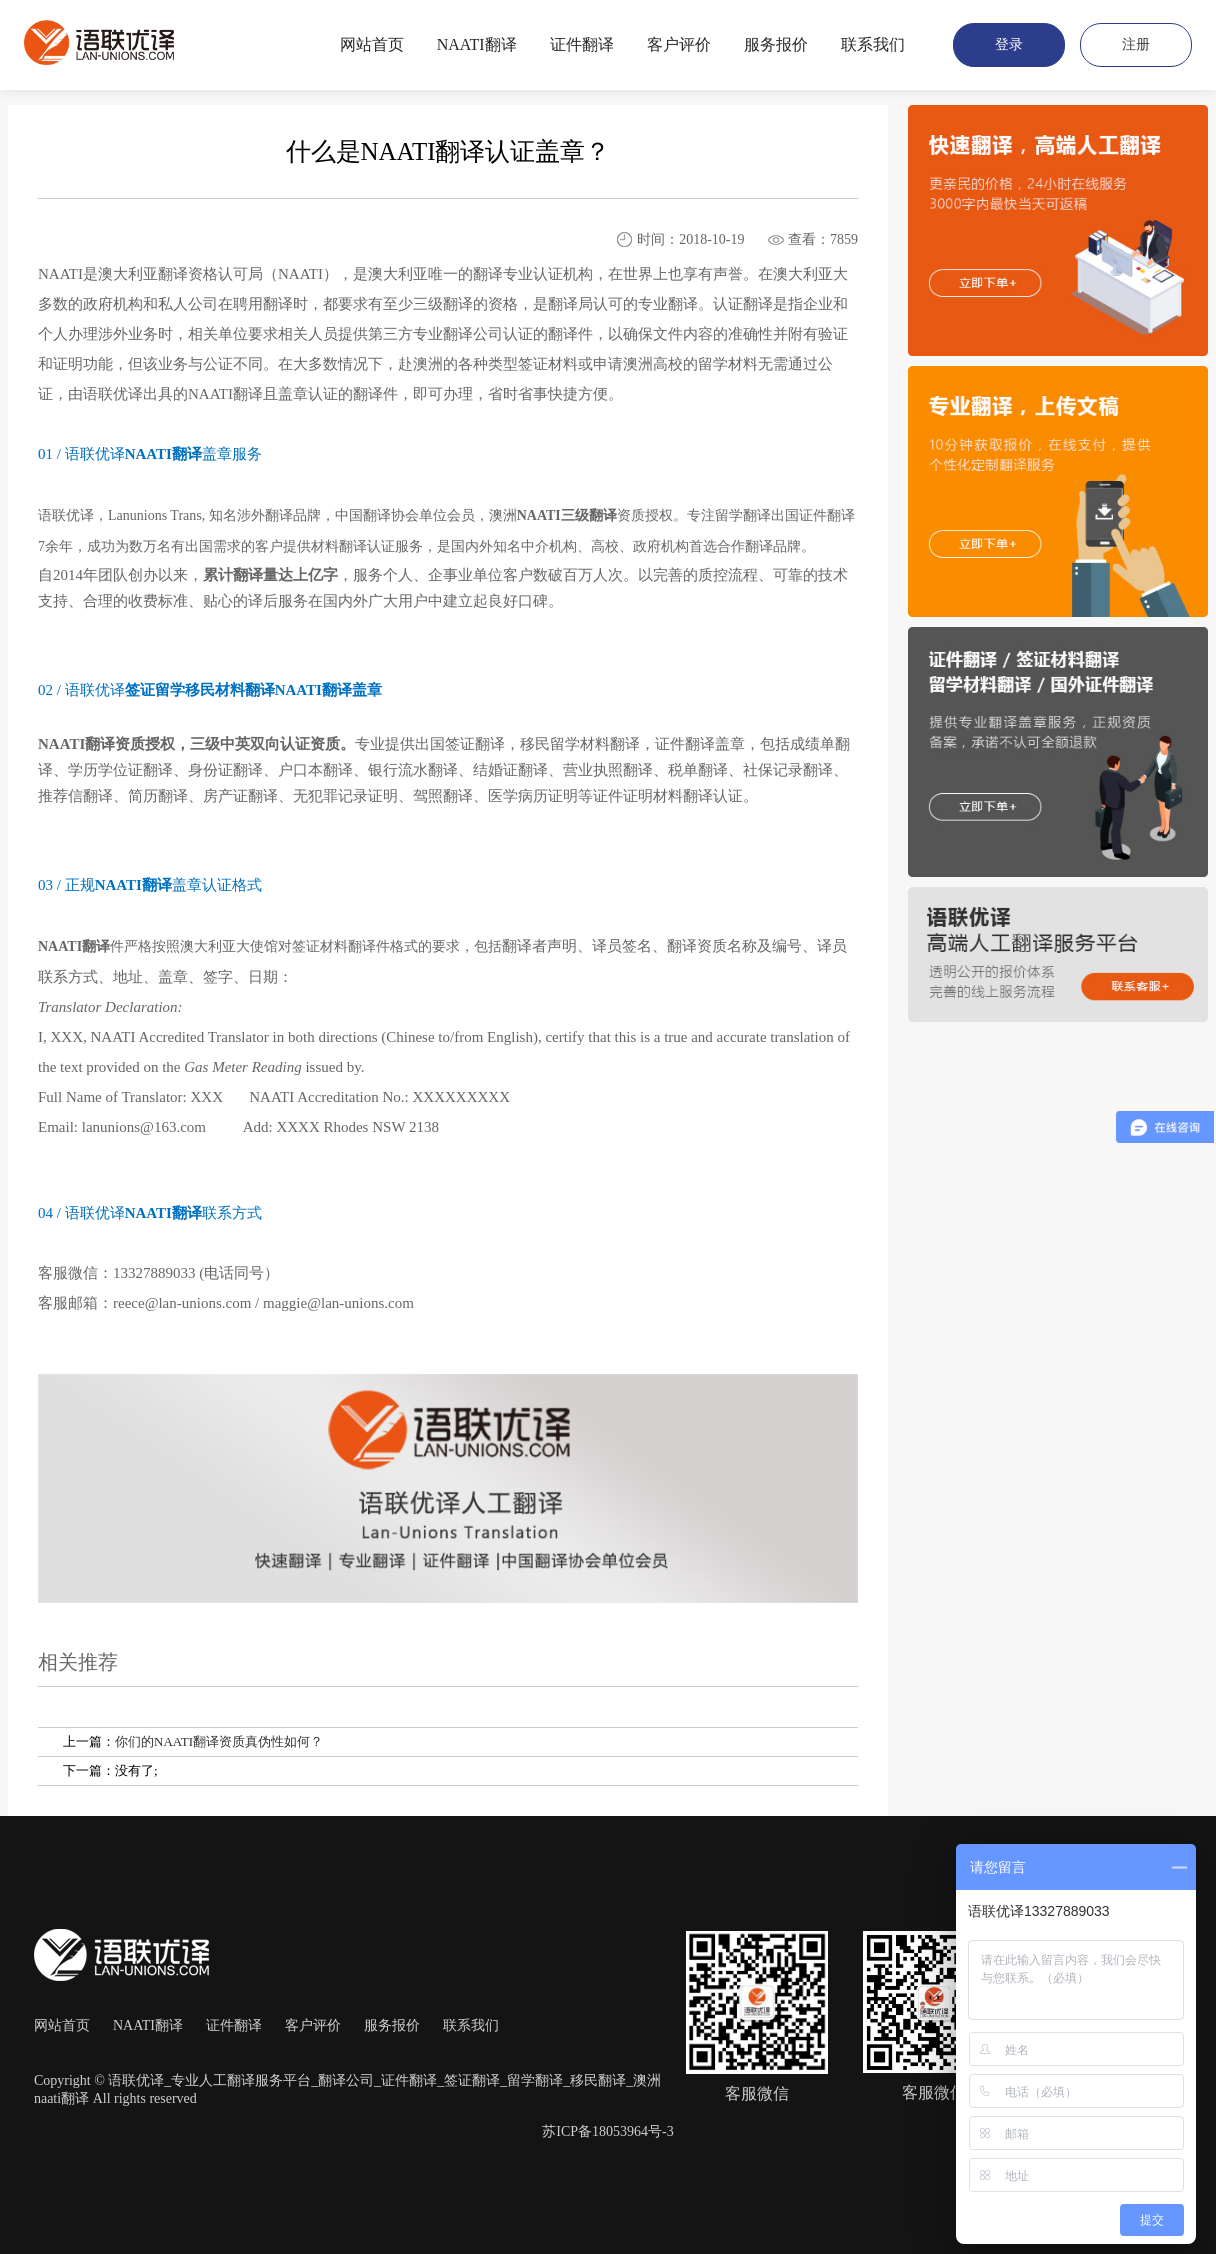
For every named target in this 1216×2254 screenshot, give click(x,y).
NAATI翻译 (148, 2025)
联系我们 (471, 2025)
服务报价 (392, 2025)
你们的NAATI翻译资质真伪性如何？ (219, 1741)
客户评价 (313, 2025)
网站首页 (62, 2025)
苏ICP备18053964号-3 (607, 2131)
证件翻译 (234, 2025)
